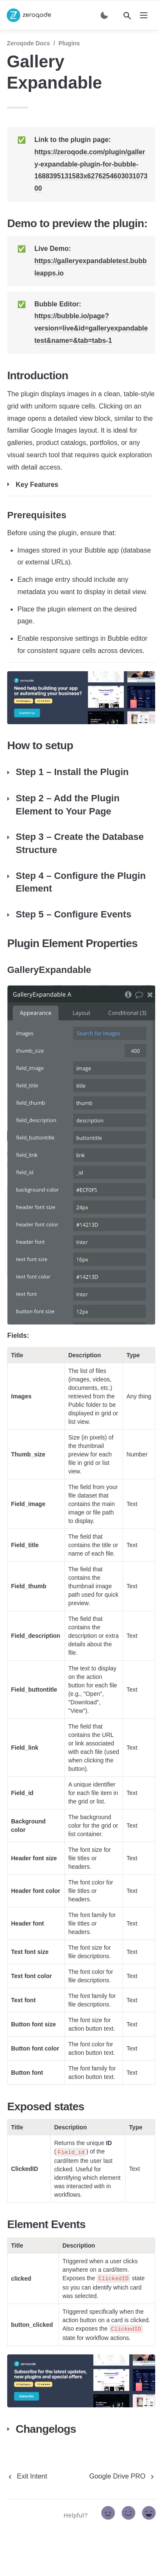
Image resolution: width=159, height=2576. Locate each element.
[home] (29, 15)
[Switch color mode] (104, 15)
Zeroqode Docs (28, 43)
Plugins (69, 43)
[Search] (127, 15)
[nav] (143, 15)
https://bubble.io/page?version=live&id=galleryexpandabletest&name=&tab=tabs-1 (91, 328)
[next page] (122, 2476)
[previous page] (27, 2476)
